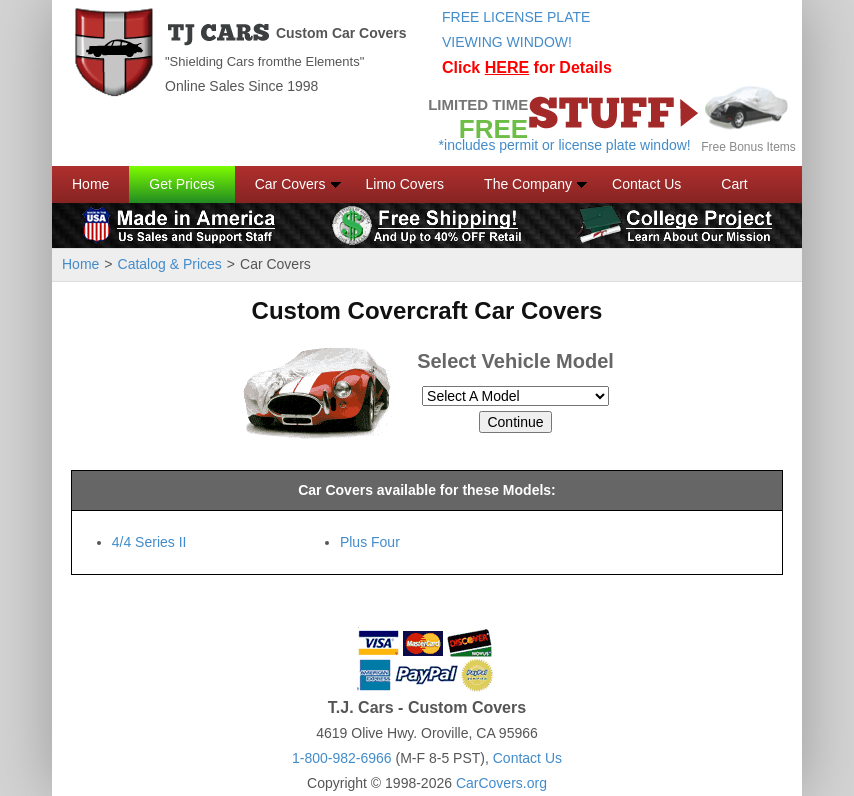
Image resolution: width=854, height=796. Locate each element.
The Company (528, 184)
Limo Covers (405, 184)
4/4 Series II (149, 542)
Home (90, 184)
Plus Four (370, 542)
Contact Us (646, 184)
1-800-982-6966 (342, 758)
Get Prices (181, 184)
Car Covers (290, 184)
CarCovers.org (501, 783)
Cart (734, 184)
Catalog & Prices (170, 264)
